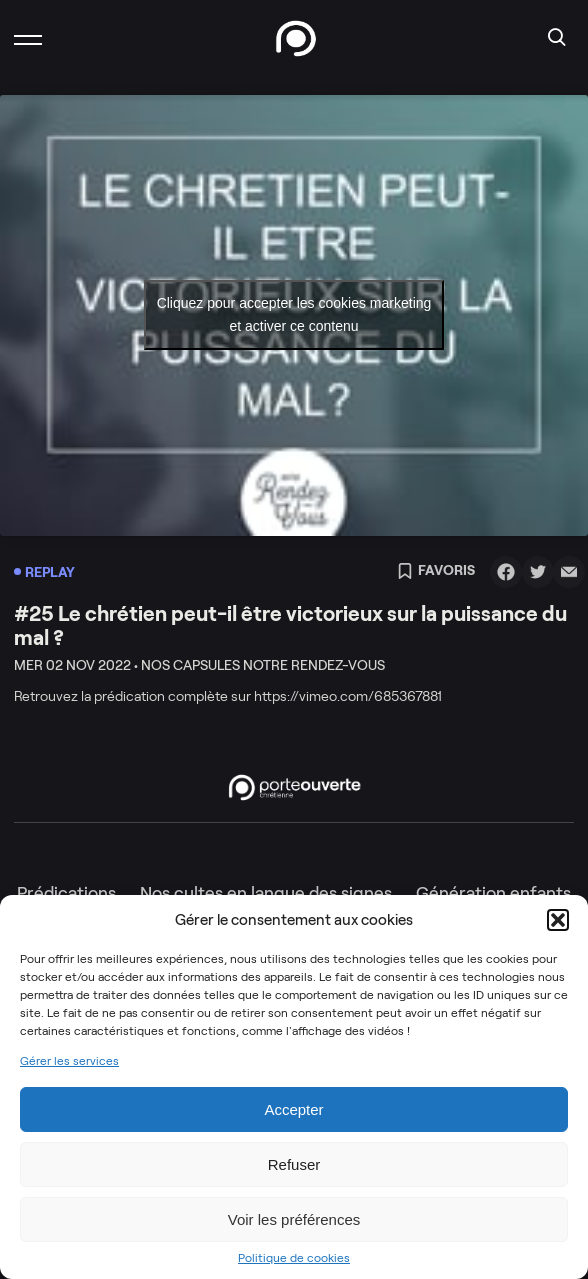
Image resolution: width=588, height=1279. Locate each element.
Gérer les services (69, 1061)
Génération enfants (493, 893)
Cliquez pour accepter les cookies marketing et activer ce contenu (294, 314)
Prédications (66, 893)
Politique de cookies (294, 1258)
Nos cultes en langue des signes (266, 893)
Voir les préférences (294, 1219)
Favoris (436, 572)
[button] (558, 920)
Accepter (293, 1109)
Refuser (294, 1164)
